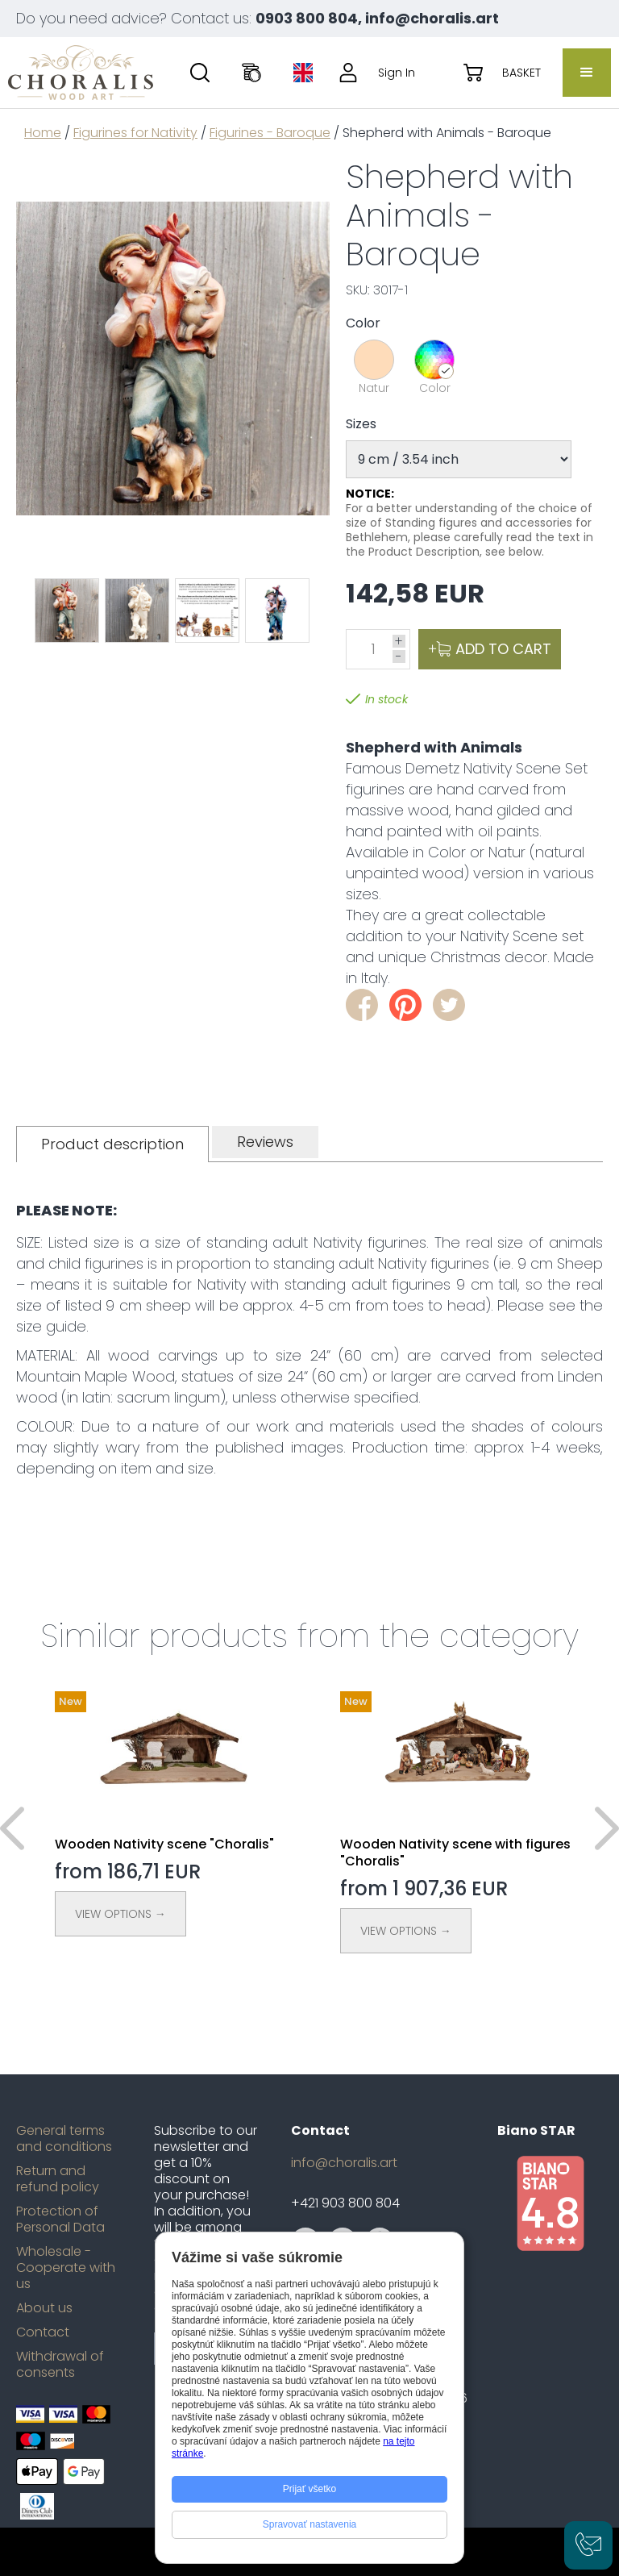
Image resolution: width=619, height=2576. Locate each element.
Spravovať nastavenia (310, 2524)
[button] (587, 72)
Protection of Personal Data (60, 2219)
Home (42, 132)
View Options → (120, 1914)
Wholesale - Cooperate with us (65, 2268)
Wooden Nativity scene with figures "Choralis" (455, 1852)
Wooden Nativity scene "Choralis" (164, 1844)
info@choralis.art (344, 2163)
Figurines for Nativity (135, 132)
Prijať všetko (310, 2489)
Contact (42, 2332)
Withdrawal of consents (60, 2365)
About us (44, 2308)
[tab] (112, 1144)
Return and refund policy (57, 2179)
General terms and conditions (64, 2139)
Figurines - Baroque (270, 132)
